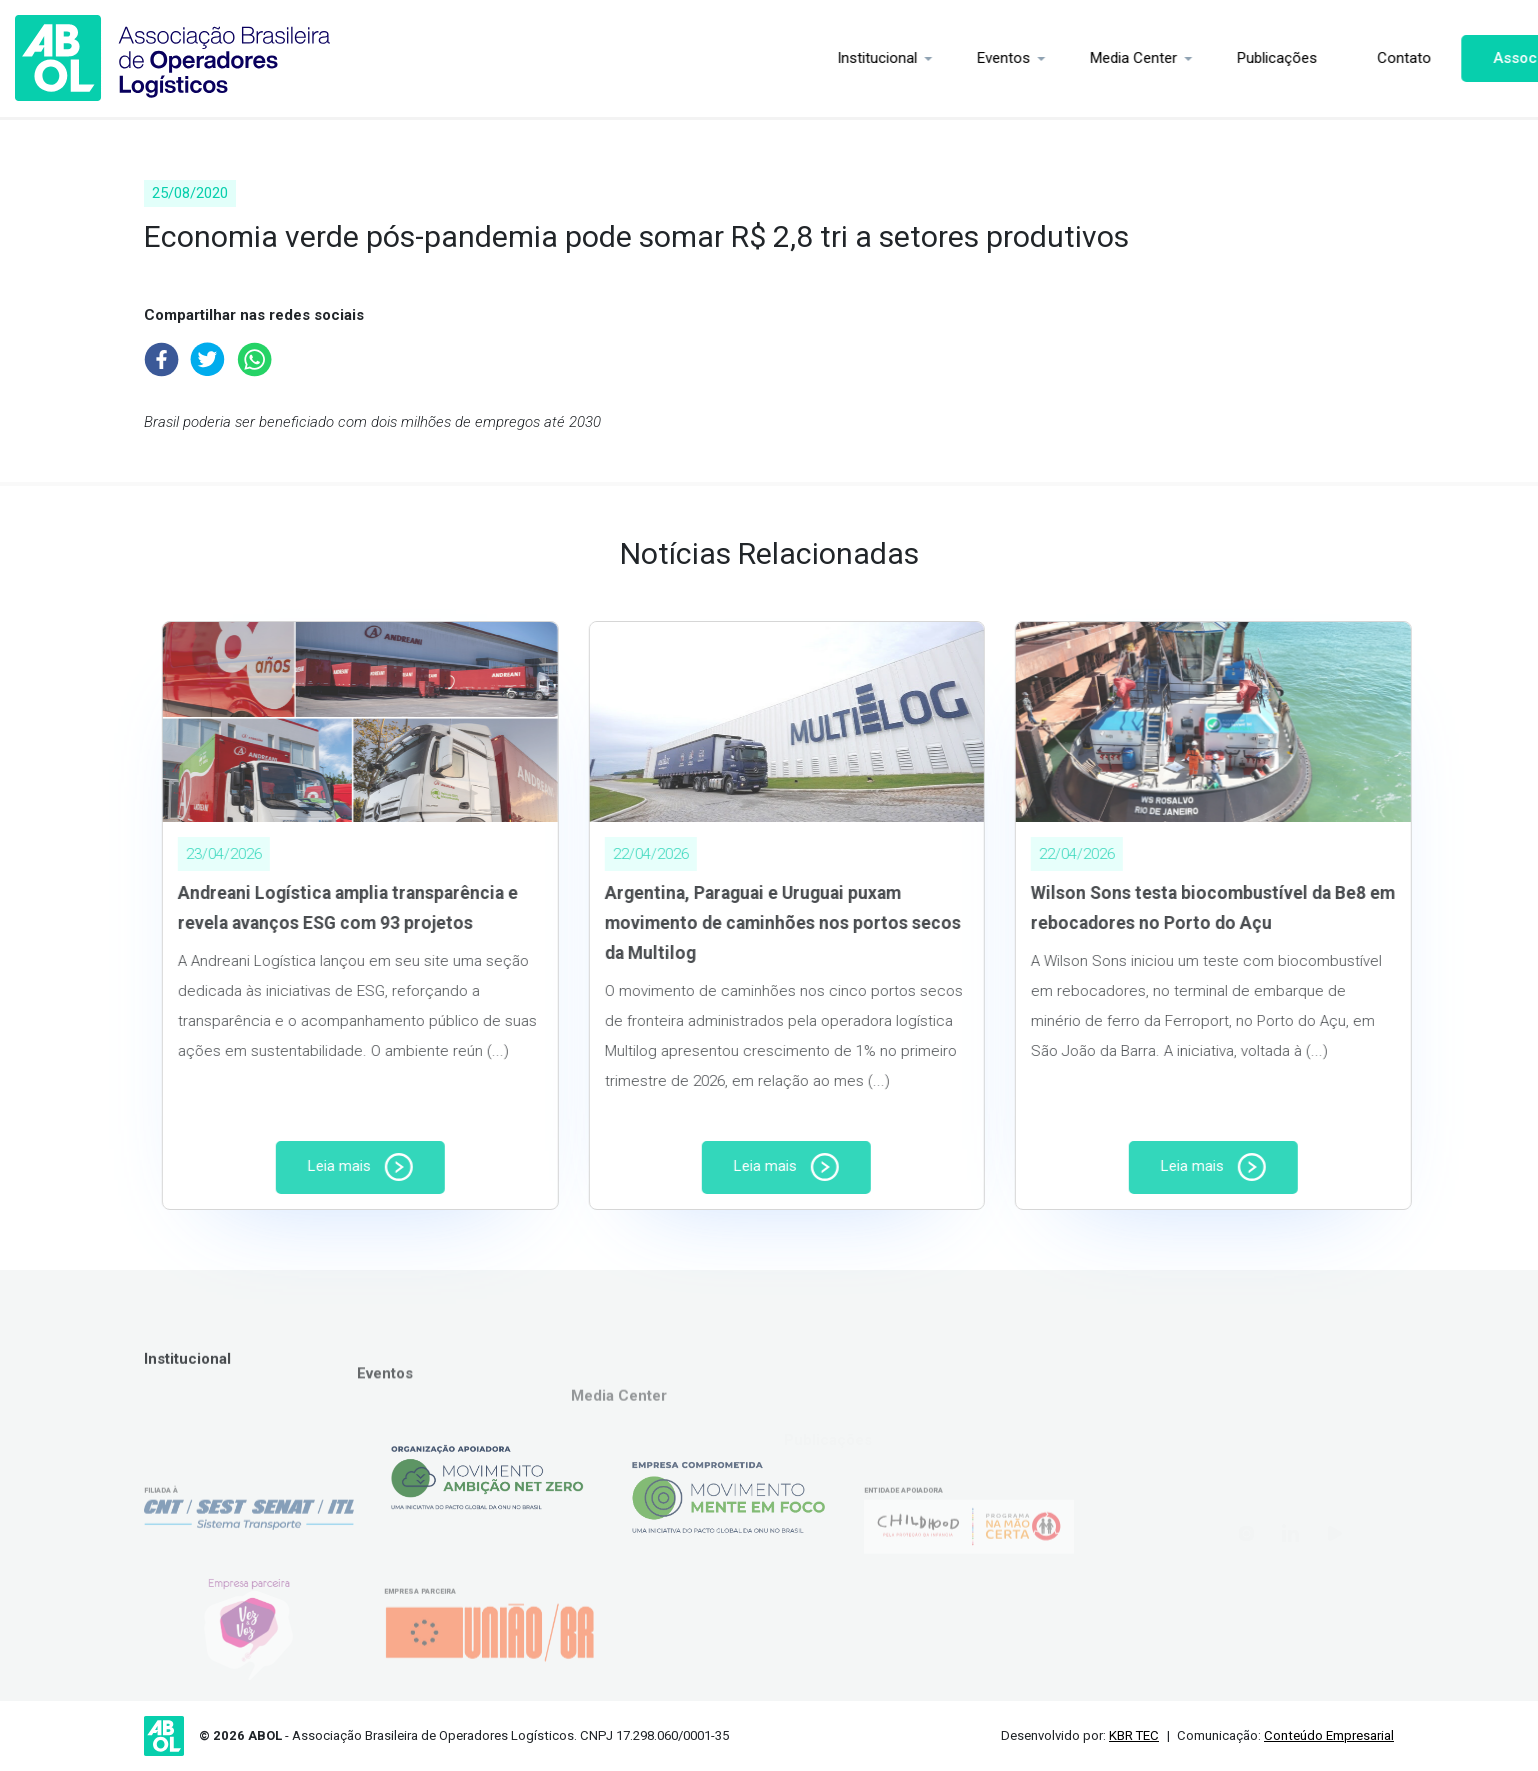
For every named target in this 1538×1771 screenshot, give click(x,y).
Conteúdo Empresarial (1329, 1735)
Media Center (1051, 58)
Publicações (1195, 58)
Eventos (921, 58)
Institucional (795, 58)
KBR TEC (1134, 1735)
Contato (1322, 58)
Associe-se (1451, 58)
